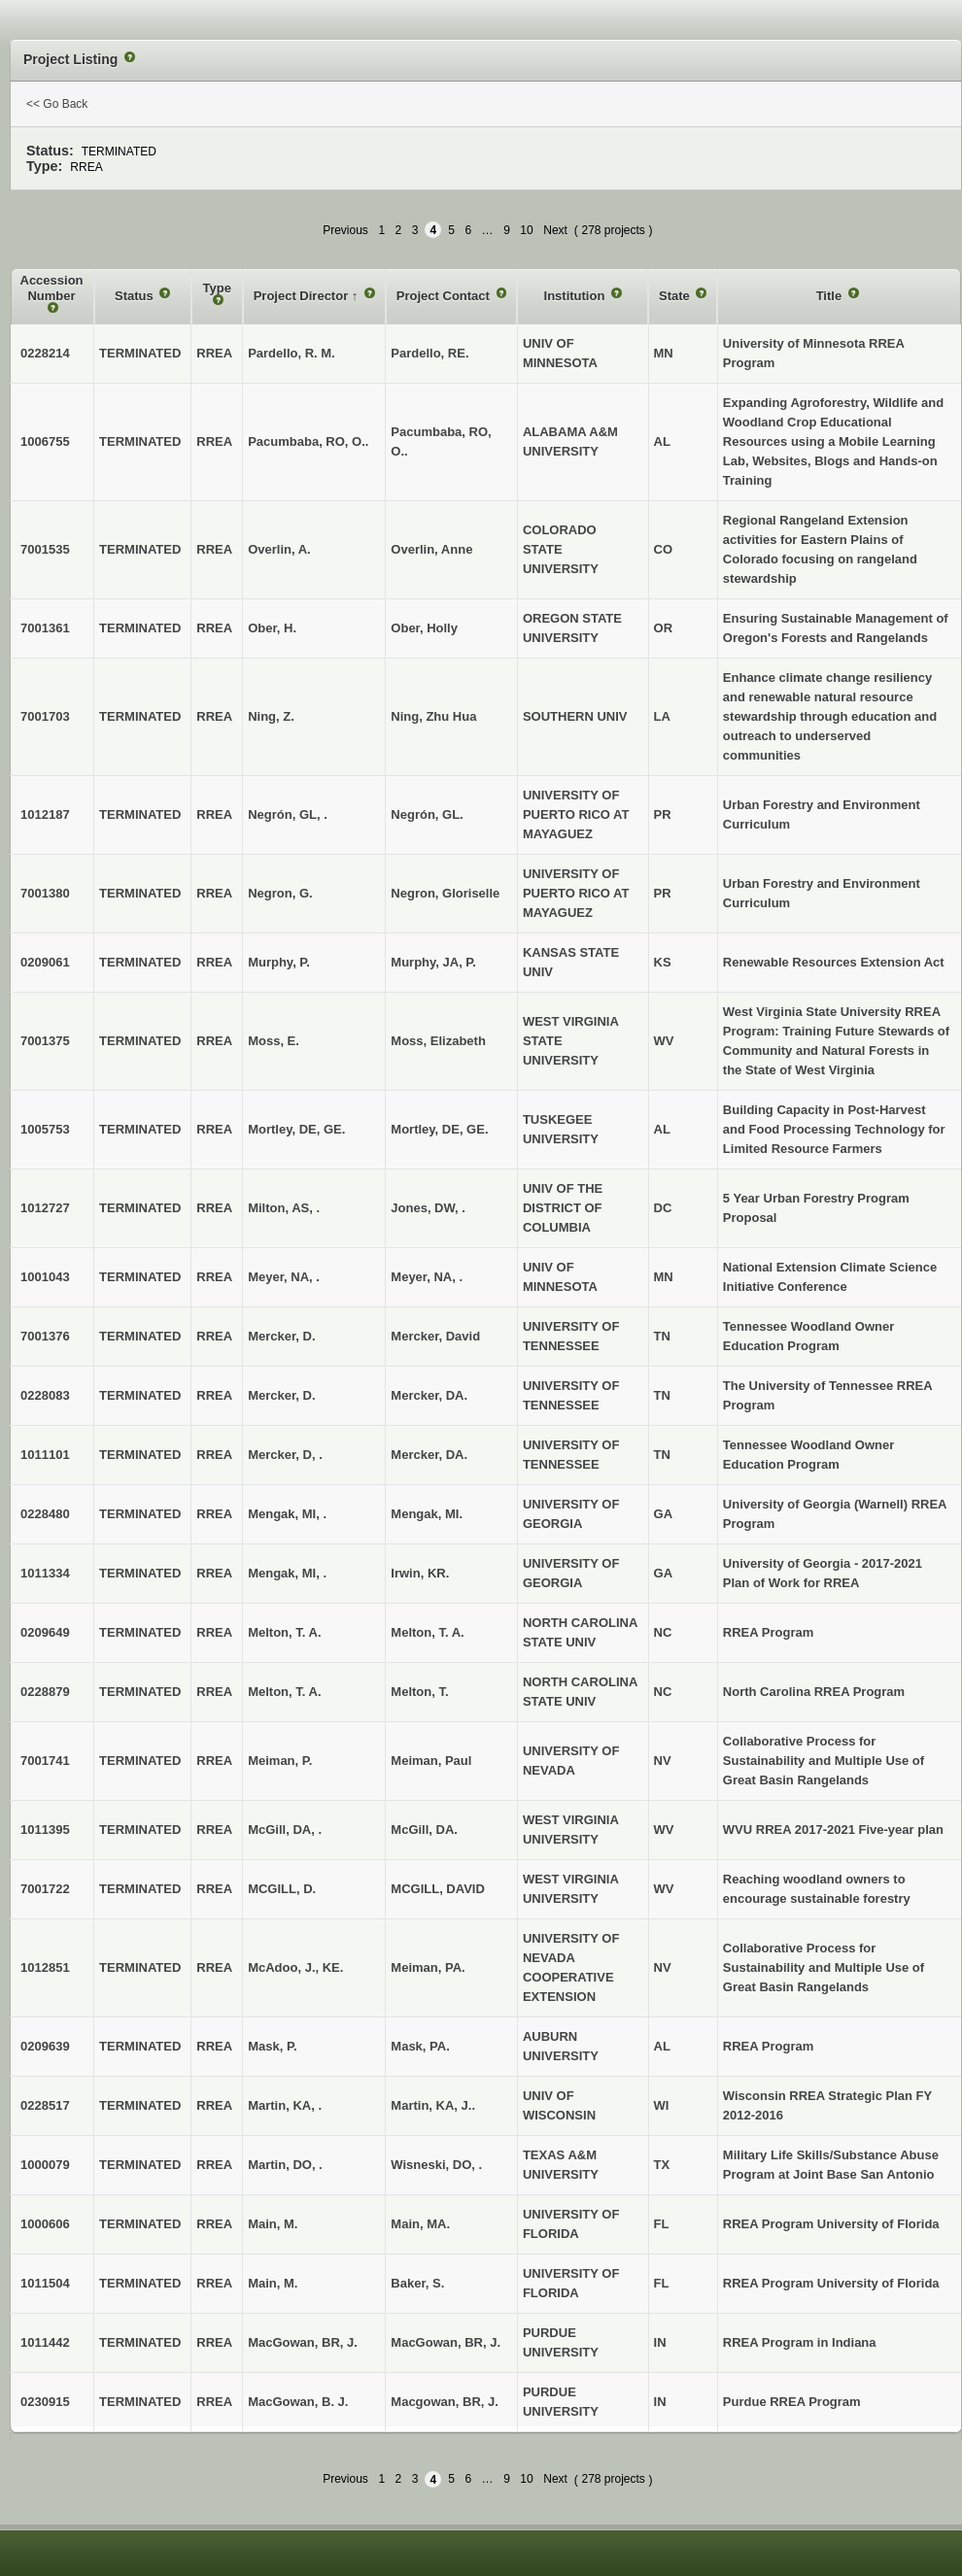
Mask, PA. (420, 2046)
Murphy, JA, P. (433, 962)
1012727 (45, 1208)
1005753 (45, 1129)
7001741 (45, 1760)
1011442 (45, 2342)
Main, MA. (420, 2224)
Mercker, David (435, 1336)
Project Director (303, 295)
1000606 (45, 2224)
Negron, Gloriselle (445, 893)
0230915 (45, 2401)
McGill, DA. (424, 1829)
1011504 (45, 2283)
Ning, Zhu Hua (433, 716)
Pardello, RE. (429, 353)
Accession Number (52, 288)
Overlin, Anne (431, 549)
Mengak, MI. (427, 1514)
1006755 (45, 441)
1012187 (45, 814)
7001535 (45, 549)
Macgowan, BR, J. (444, 2401)
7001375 (45, 1041)
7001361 (45, 628)
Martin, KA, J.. (433, 2105)
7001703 (45, 716)
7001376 (45, 1336)
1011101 (45, 1454)
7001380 (45, 893)
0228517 (45, 2105)
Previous (345, 230)
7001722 (45, 1888)
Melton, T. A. (427, 1632)
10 (526, 230)
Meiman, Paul (431, 1760)
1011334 (45, 1573)
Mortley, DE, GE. (439, 1129)
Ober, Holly (424, 628)
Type (217, 288)
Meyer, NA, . (427, 1277)
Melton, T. (419, 1691)
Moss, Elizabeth (438, 1041)
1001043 (45, 1277)
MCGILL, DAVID (438, 1888)
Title (830, 295)
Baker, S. (417, 2283)
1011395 (45, 1829)
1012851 (45, 1967)
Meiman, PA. (427, 1967)
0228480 (45, 1514)
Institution (576, 295)
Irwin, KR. (420, 1573)
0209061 (45, 962)
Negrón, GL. (427, 814)
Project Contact (445, 295)
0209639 (45, 2046)
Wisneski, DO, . (436, 2164)
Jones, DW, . (428, 1208)
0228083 (45, 1395)
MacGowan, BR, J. (445, 2342)
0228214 (45, 353)
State (676, 295)
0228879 (45, 1691)
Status (135, 295)
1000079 (45, 2164)
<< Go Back (56, 104)
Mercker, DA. (429, 1395)
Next (555, 230)
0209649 (45, 1632)
